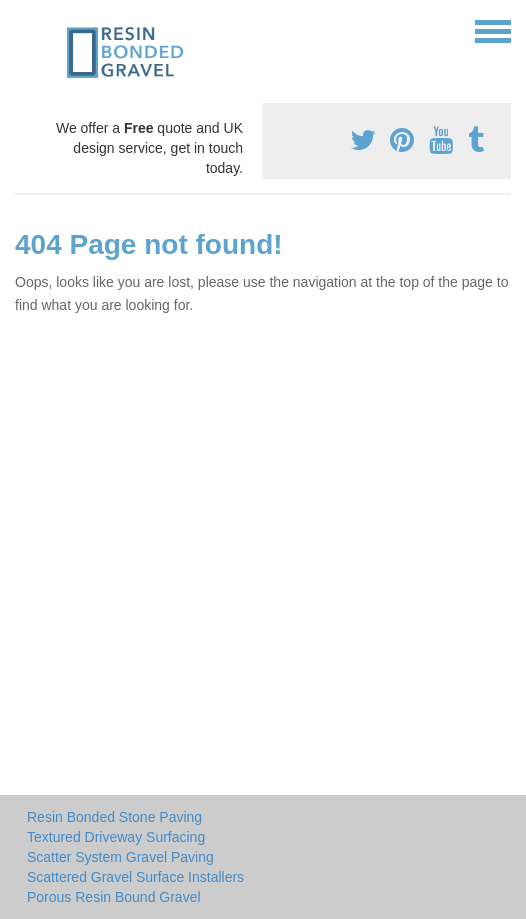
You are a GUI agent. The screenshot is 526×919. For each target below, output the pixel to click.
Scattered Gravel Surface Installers (135, 877)
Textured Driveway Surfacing (116, 837)
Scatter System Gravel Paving (120, 857)
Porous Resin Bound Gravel (114, 897)
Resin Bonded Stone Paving (114, 817)
